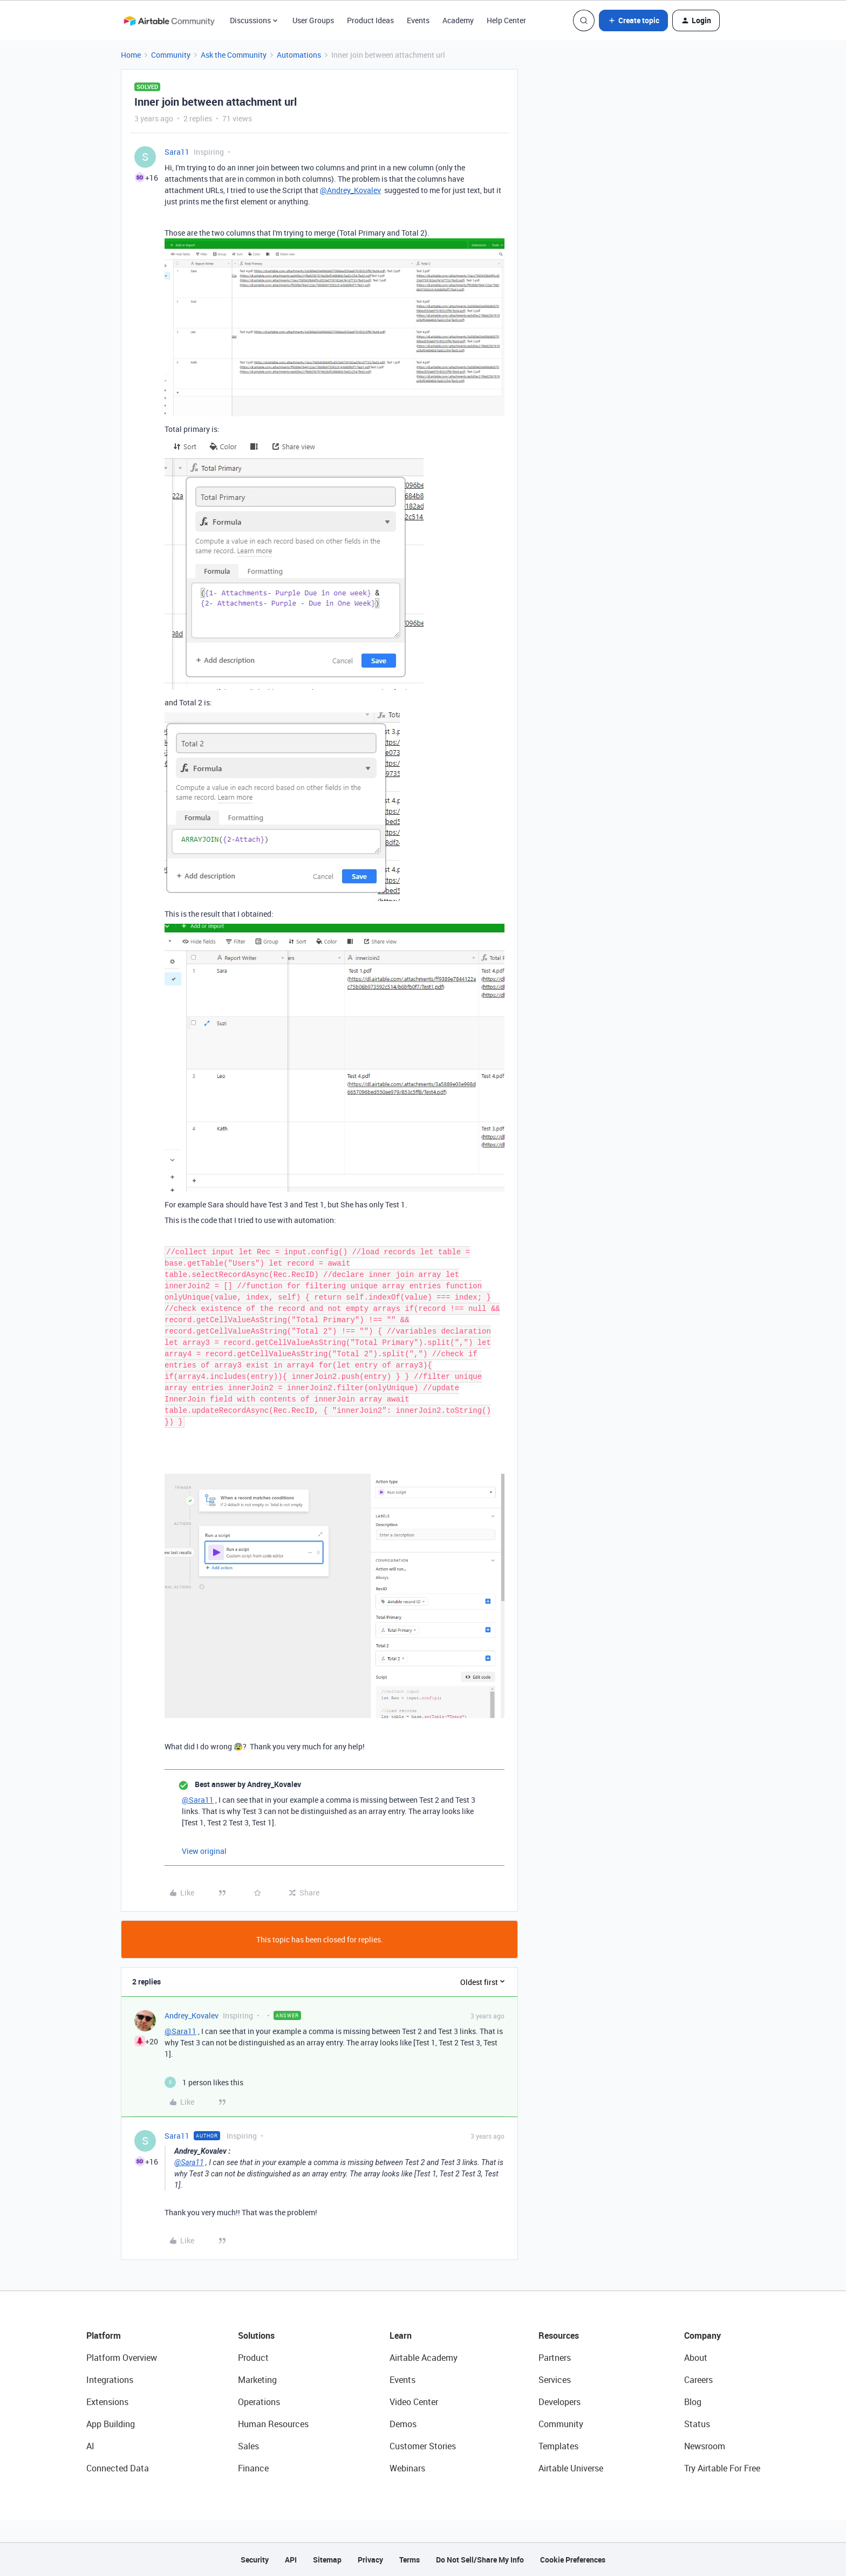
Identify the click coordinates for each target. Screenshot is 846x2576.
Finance (253, 2468)
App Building (110, 2424)
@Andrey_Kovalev (350, 190)
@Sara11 (198, 1800)
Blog (692, 2402)
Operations (259, 2402)
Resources (558, 2335)
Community (170, 55)
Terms (409, 2559)
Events (418, 20)
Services (554, 2380)
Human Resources (273, 2424)
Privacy (370, 2559)
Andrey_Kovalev (192, 2015)
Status (697, 2424)
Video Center (414, 2402)
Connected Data (117, 2468)
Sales (248, 2446)
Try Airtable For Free (722, 2468)
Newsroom (704, 2446)
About (695, 2358)
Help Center (506, 20)
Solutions (256, 2335)
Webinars (407, 2468)
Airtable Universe (570, 2468)
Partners (554, 2358)
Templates (558, 2446)
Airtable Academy (424, 2358)
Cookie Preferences (572, 2559)
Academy (458, 20)
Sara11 (177, 152)
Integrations (109, 2380)
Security (255, 2559)
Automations (299, 55)
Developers (559, 2402)
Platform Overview (121, 2358)
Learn (401, 2335)
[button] (633, 20)
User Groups (313, 20)
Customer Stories (423, 2446)
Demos (403, 2424)
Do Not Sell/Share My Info (480, 2559)
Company (702, 2335)
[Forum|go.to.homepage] (169, 20)
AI (90, 2446)
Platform (103, 2335)
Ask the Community (234, 55)
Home (131, 55)
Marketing (257, 2380)
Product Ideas (370, 20)
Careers (698, 2380)
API (291, 2559)
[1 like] (204, 2082)
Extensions (107, 2402)
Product (253, 2358)
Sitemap (327, 2559)
